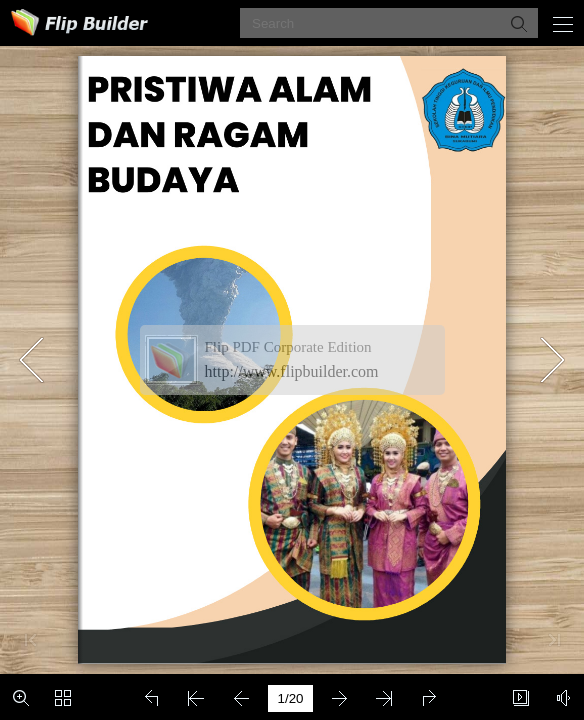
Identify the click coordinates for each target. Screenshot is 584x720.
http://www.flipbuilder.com (292, 371)
